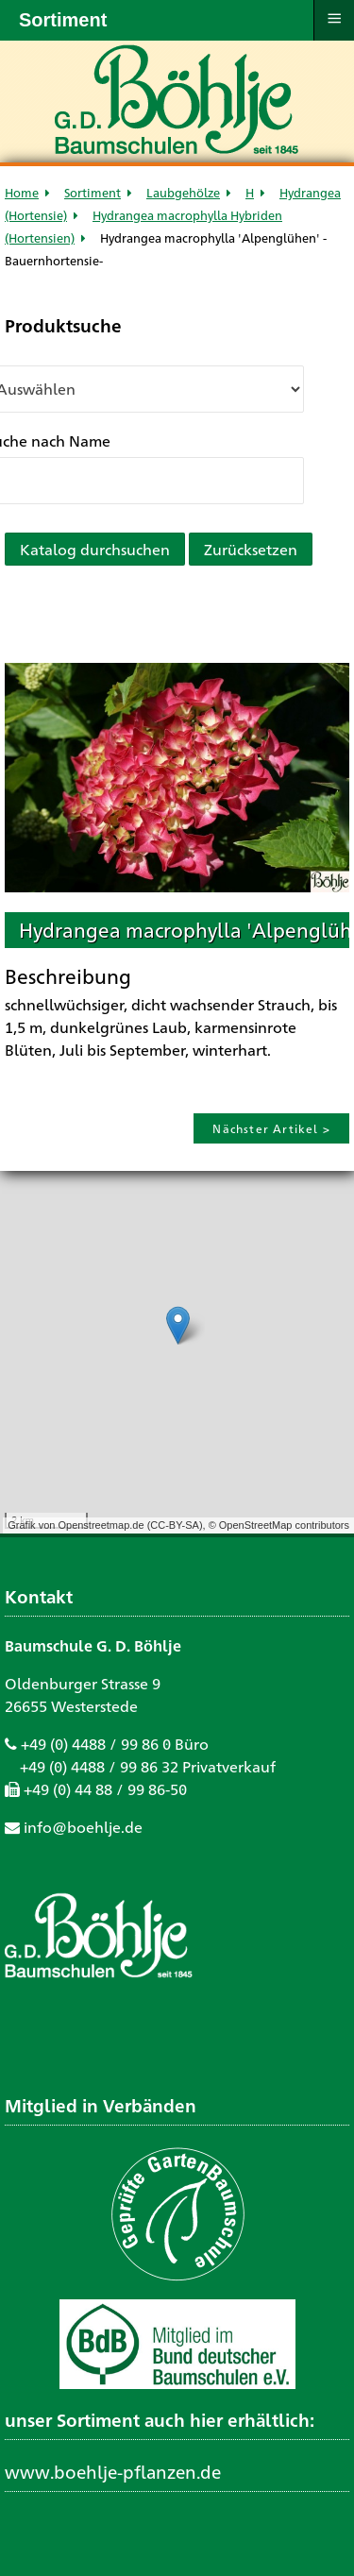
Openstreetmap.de (100, 1525)
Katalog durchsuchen (95, 549)
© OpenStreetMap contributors (279, 1525)
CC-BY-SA (174, 1525)
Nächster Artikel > (271, 1128)
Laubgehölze (183, 192)
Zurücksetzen (250, 549)
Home (22, 192)
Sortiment (92, 192)
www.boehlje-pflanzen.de (113, 2471)
